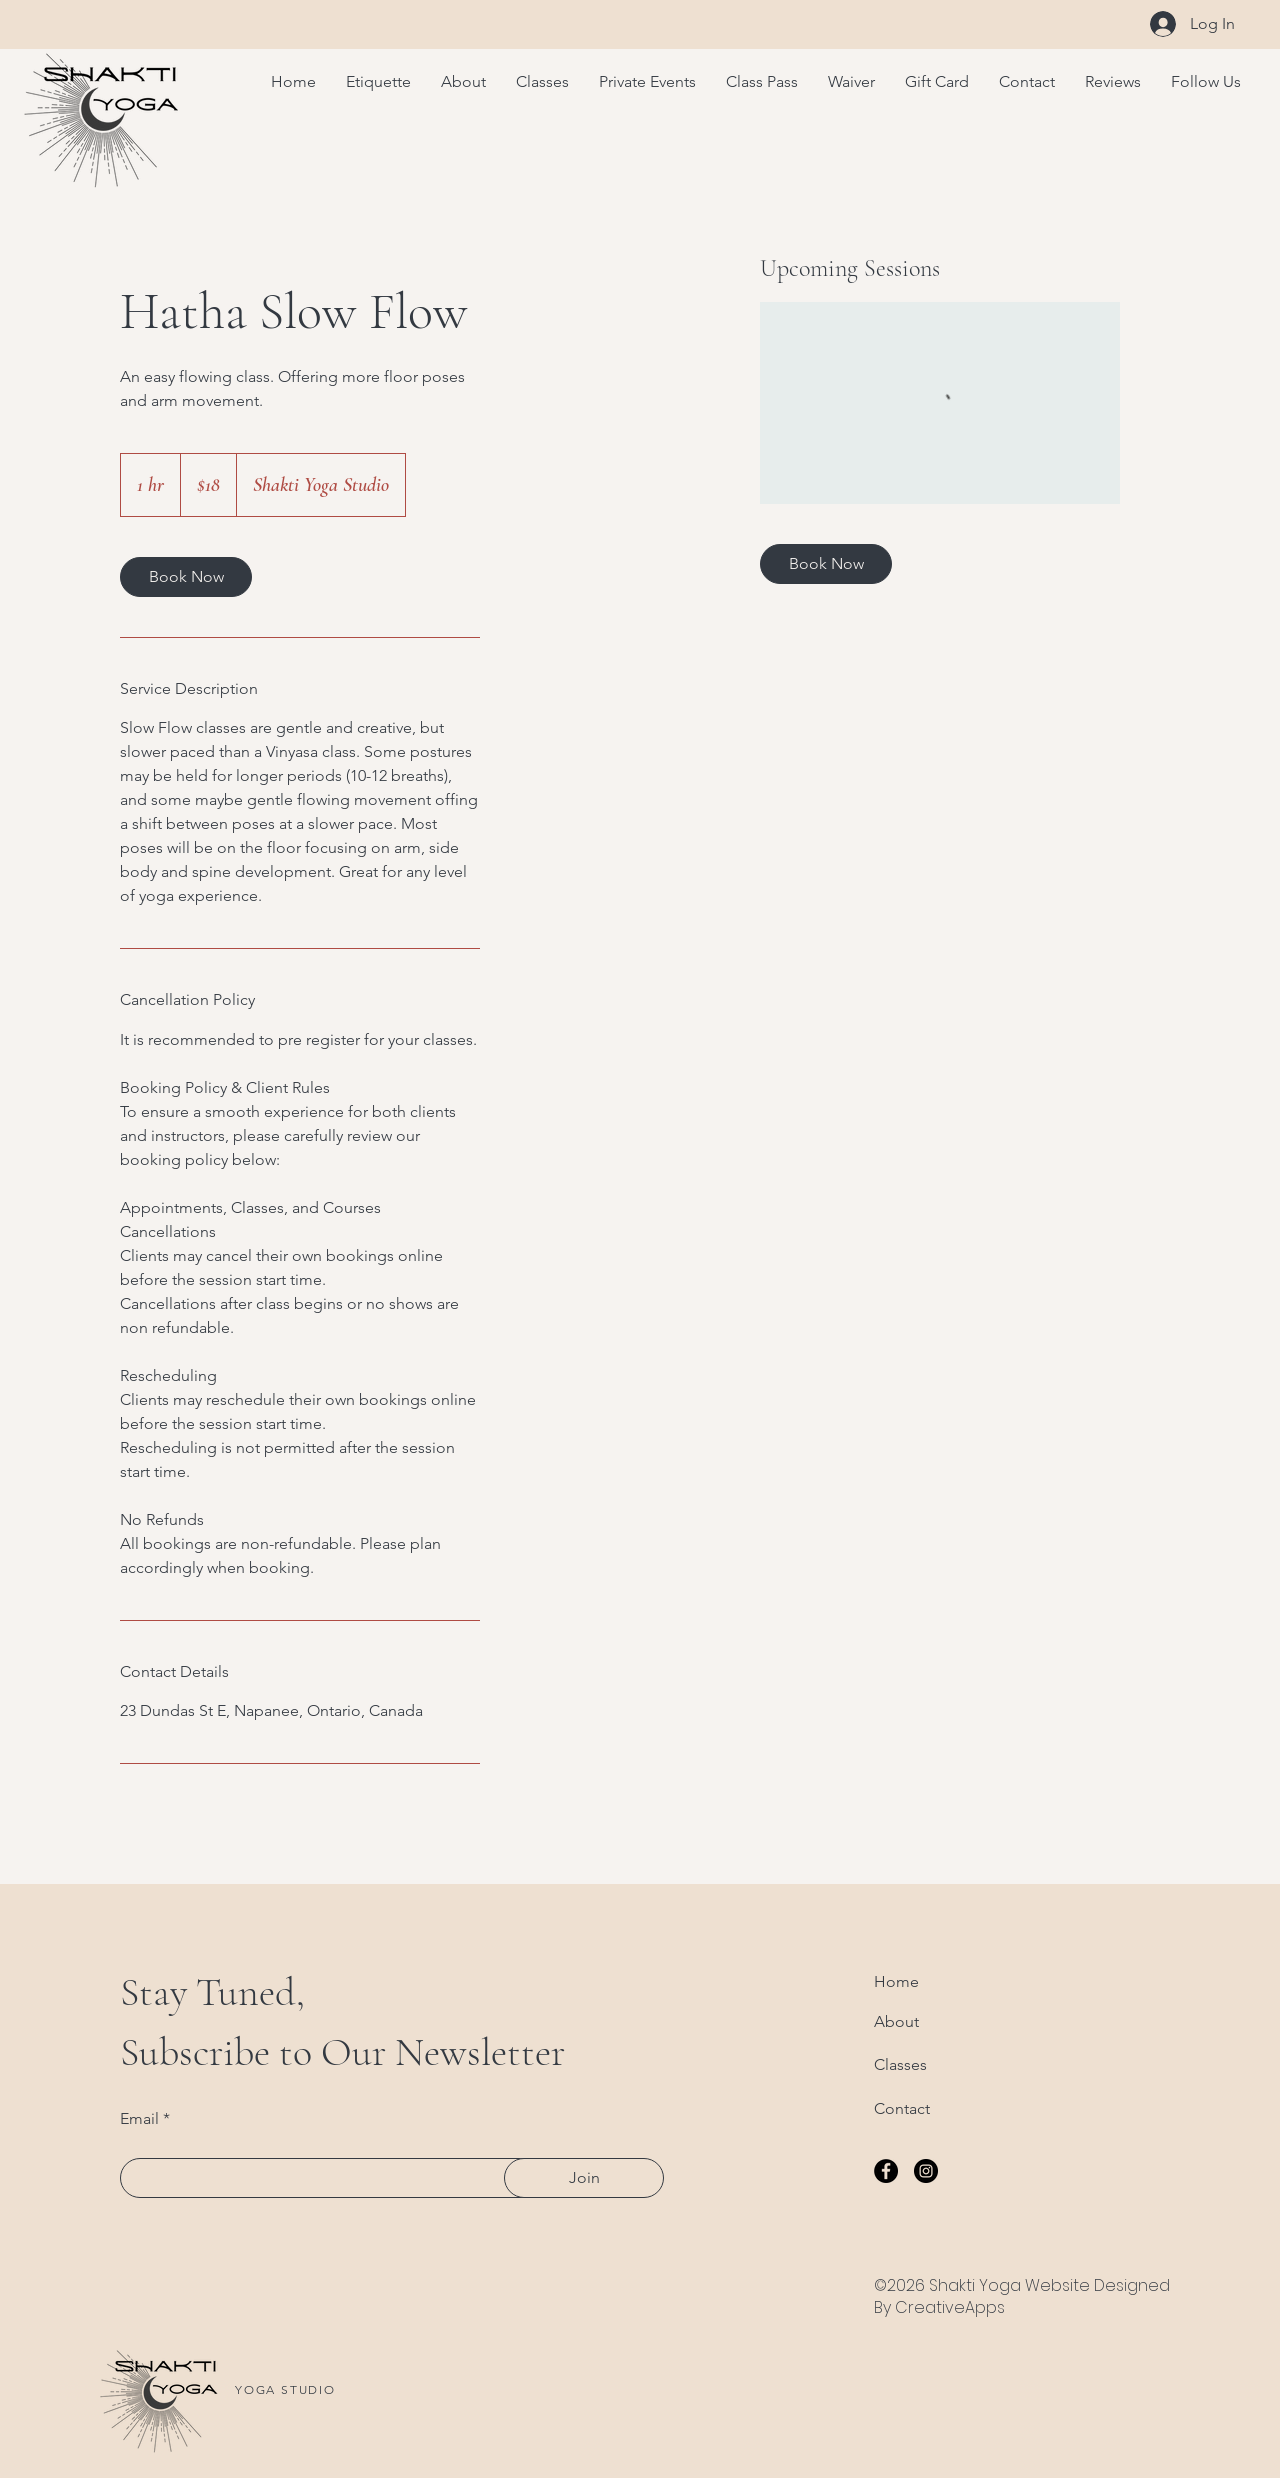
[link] (186, 577)
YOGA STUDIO (285, 2389)
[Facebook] (886, 2171)
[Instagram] (926, 2171)
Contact (902, 2108)
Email (139, 2119)
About (896, 2021)
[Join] (584, 2178)
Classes (900, 2064)
